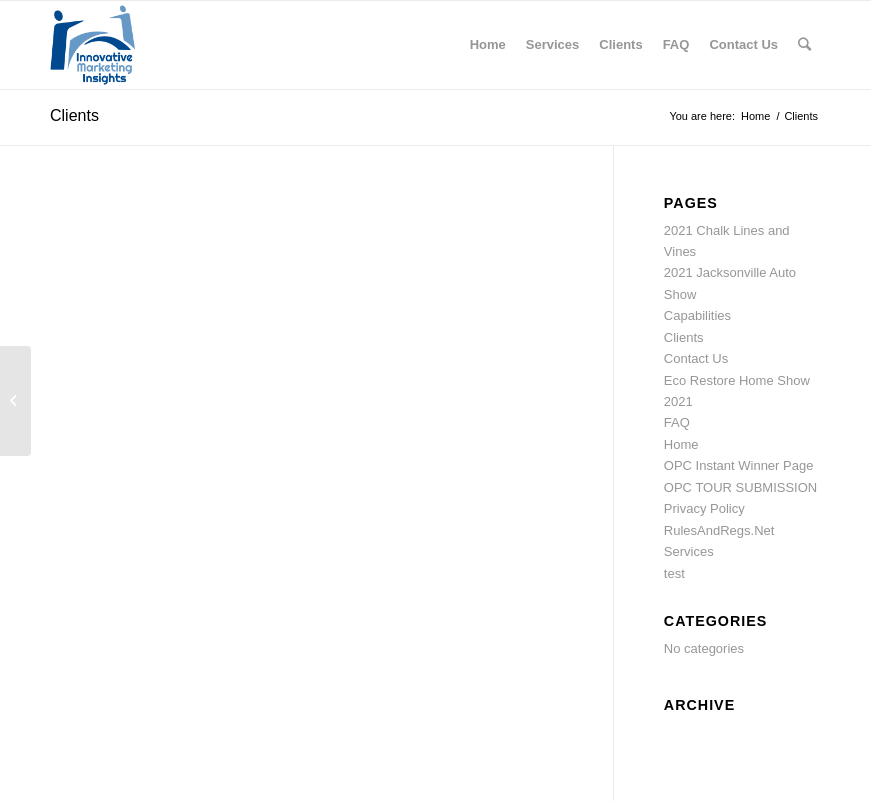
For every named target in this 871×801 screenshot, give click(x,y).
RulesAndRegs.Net (719, 530)
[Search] (804, 45)
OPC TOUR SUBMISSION (740, 487)
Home (681, 444)
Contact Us (696, 358)
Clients (74, 115)
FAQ (677, 422)
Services (689, 551)
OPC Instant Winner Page (739, 465)
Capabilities (697, 315)
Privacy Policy (704, 508)
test (674, 573)
